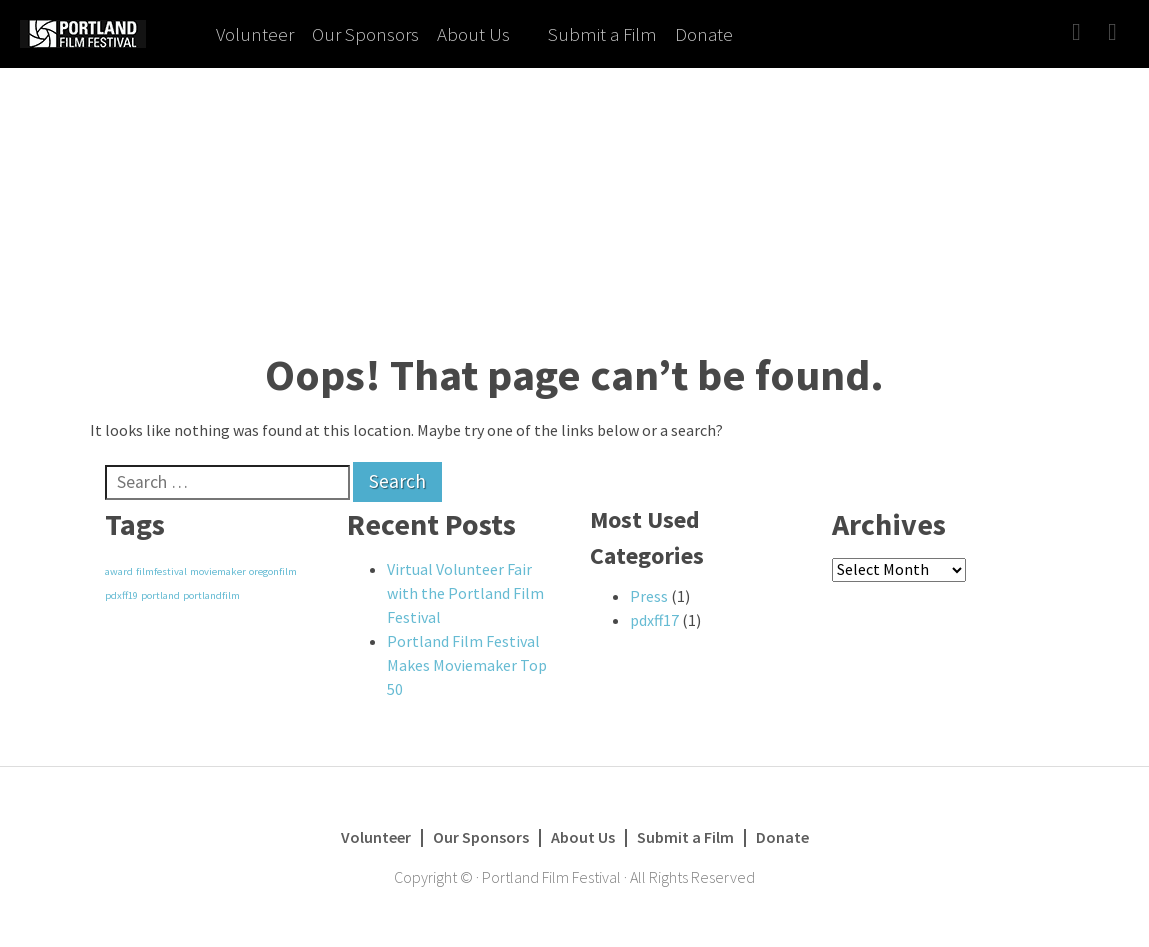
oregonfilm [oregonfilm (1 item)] (273, 571)
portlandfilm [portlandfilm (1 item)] (211, 595)
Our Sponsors (365, 34)
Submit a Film (602, 34)
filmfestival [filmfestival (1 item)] (161, 571)
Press (649, 596)
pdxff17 (654, 620)
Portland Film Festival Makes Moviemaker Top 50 (467, 665)
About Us (473, 34)
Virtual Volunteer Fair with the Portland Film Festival (465, 593)
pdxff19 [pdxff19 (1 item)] (121, 595)
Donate (704, 34)
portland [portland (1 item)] (160, 595)
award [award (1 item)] (119, 571)
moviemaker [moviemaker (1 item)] (218, 571)
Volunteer (255, 34)
